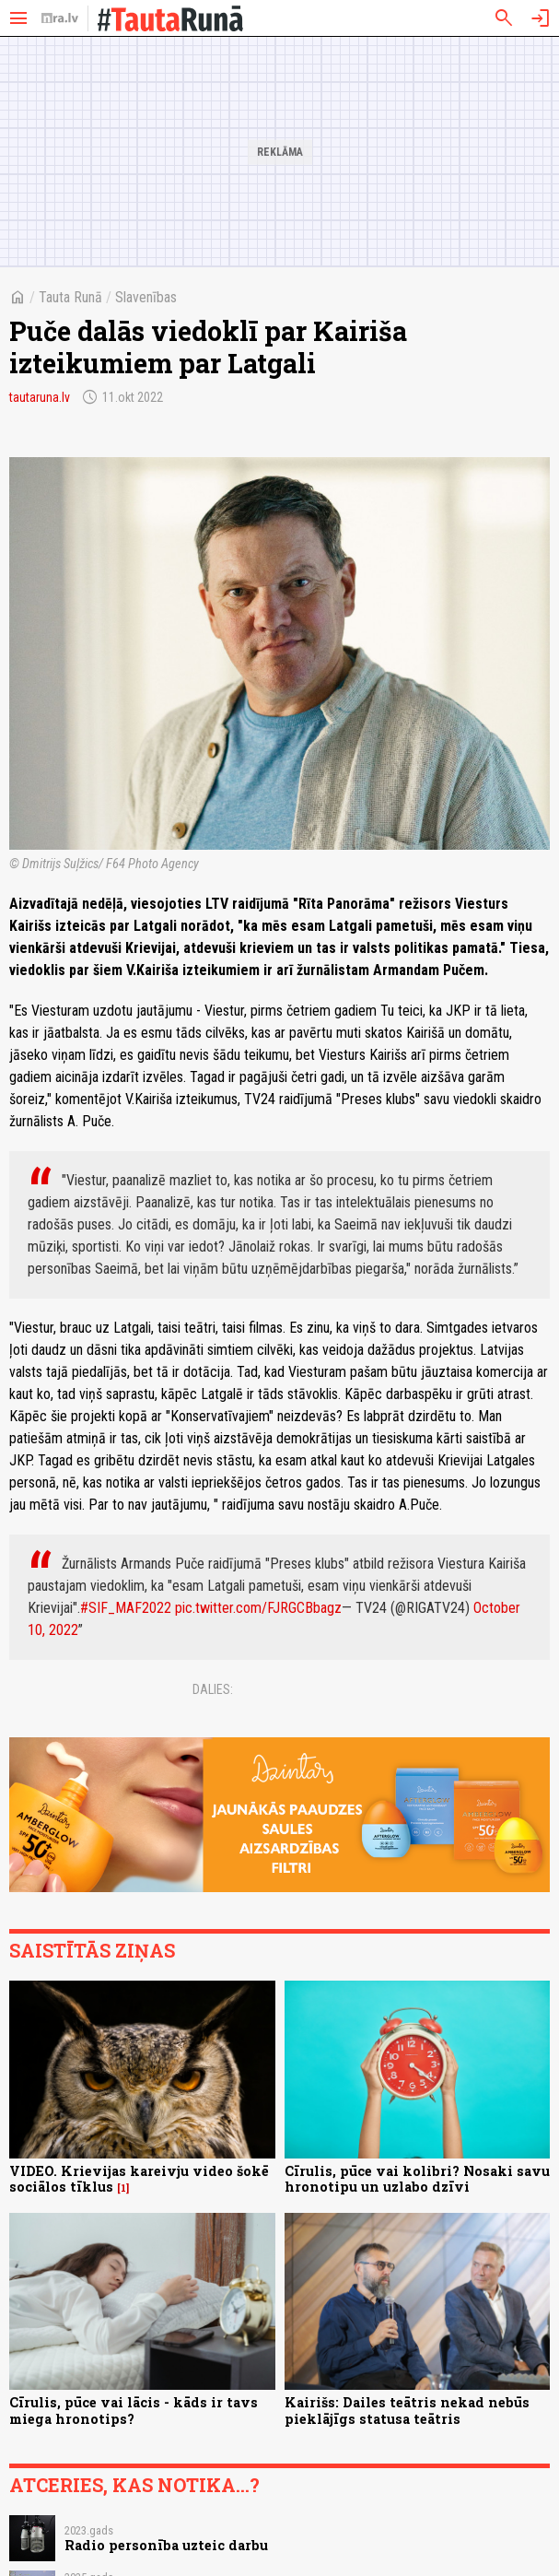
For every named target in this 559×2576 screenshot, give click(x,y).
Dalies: (212, 1689)
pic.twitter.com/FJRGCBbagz (258, 1608)
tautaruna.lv (39, 397)
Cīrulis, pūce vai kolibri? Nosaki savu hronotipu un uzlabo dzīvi (417, 2178)
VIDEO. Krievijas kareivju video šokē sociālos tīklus (139, 2178)
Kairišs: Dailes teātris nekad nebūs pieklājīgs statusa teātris (407, 2410)
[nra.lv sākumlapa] (59, 18)
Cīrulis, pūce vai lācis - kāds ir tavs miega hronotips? (133, 2410)
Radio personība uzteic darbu (166, 2545)
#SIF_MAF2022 (125, 1608)
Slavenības (146, 297)
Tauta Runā (70, 297)
